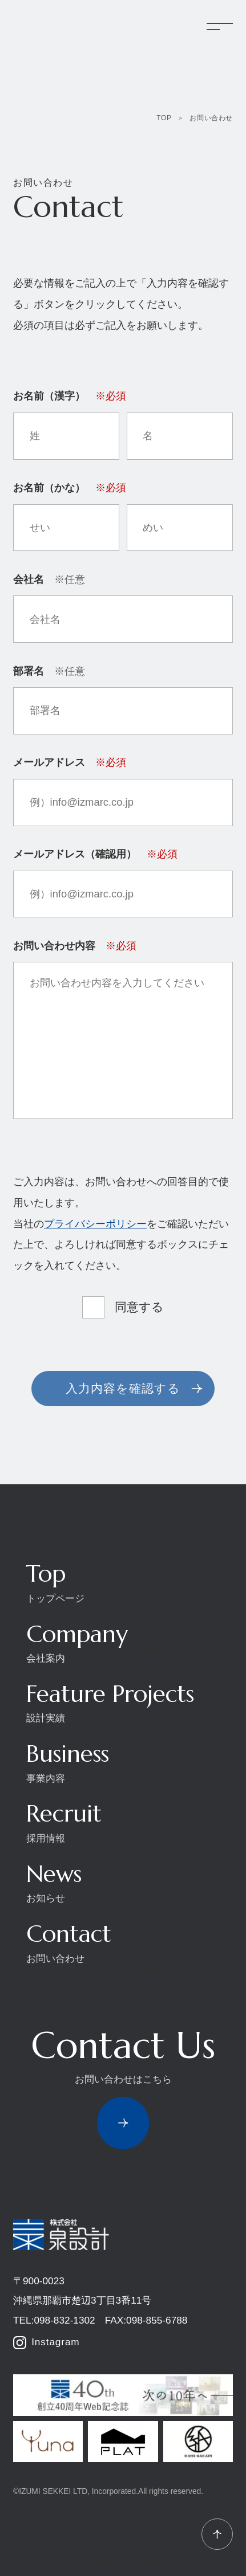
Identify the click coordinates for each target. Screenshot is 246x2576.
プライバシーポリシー (95, 1224)
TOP (163, 118)
